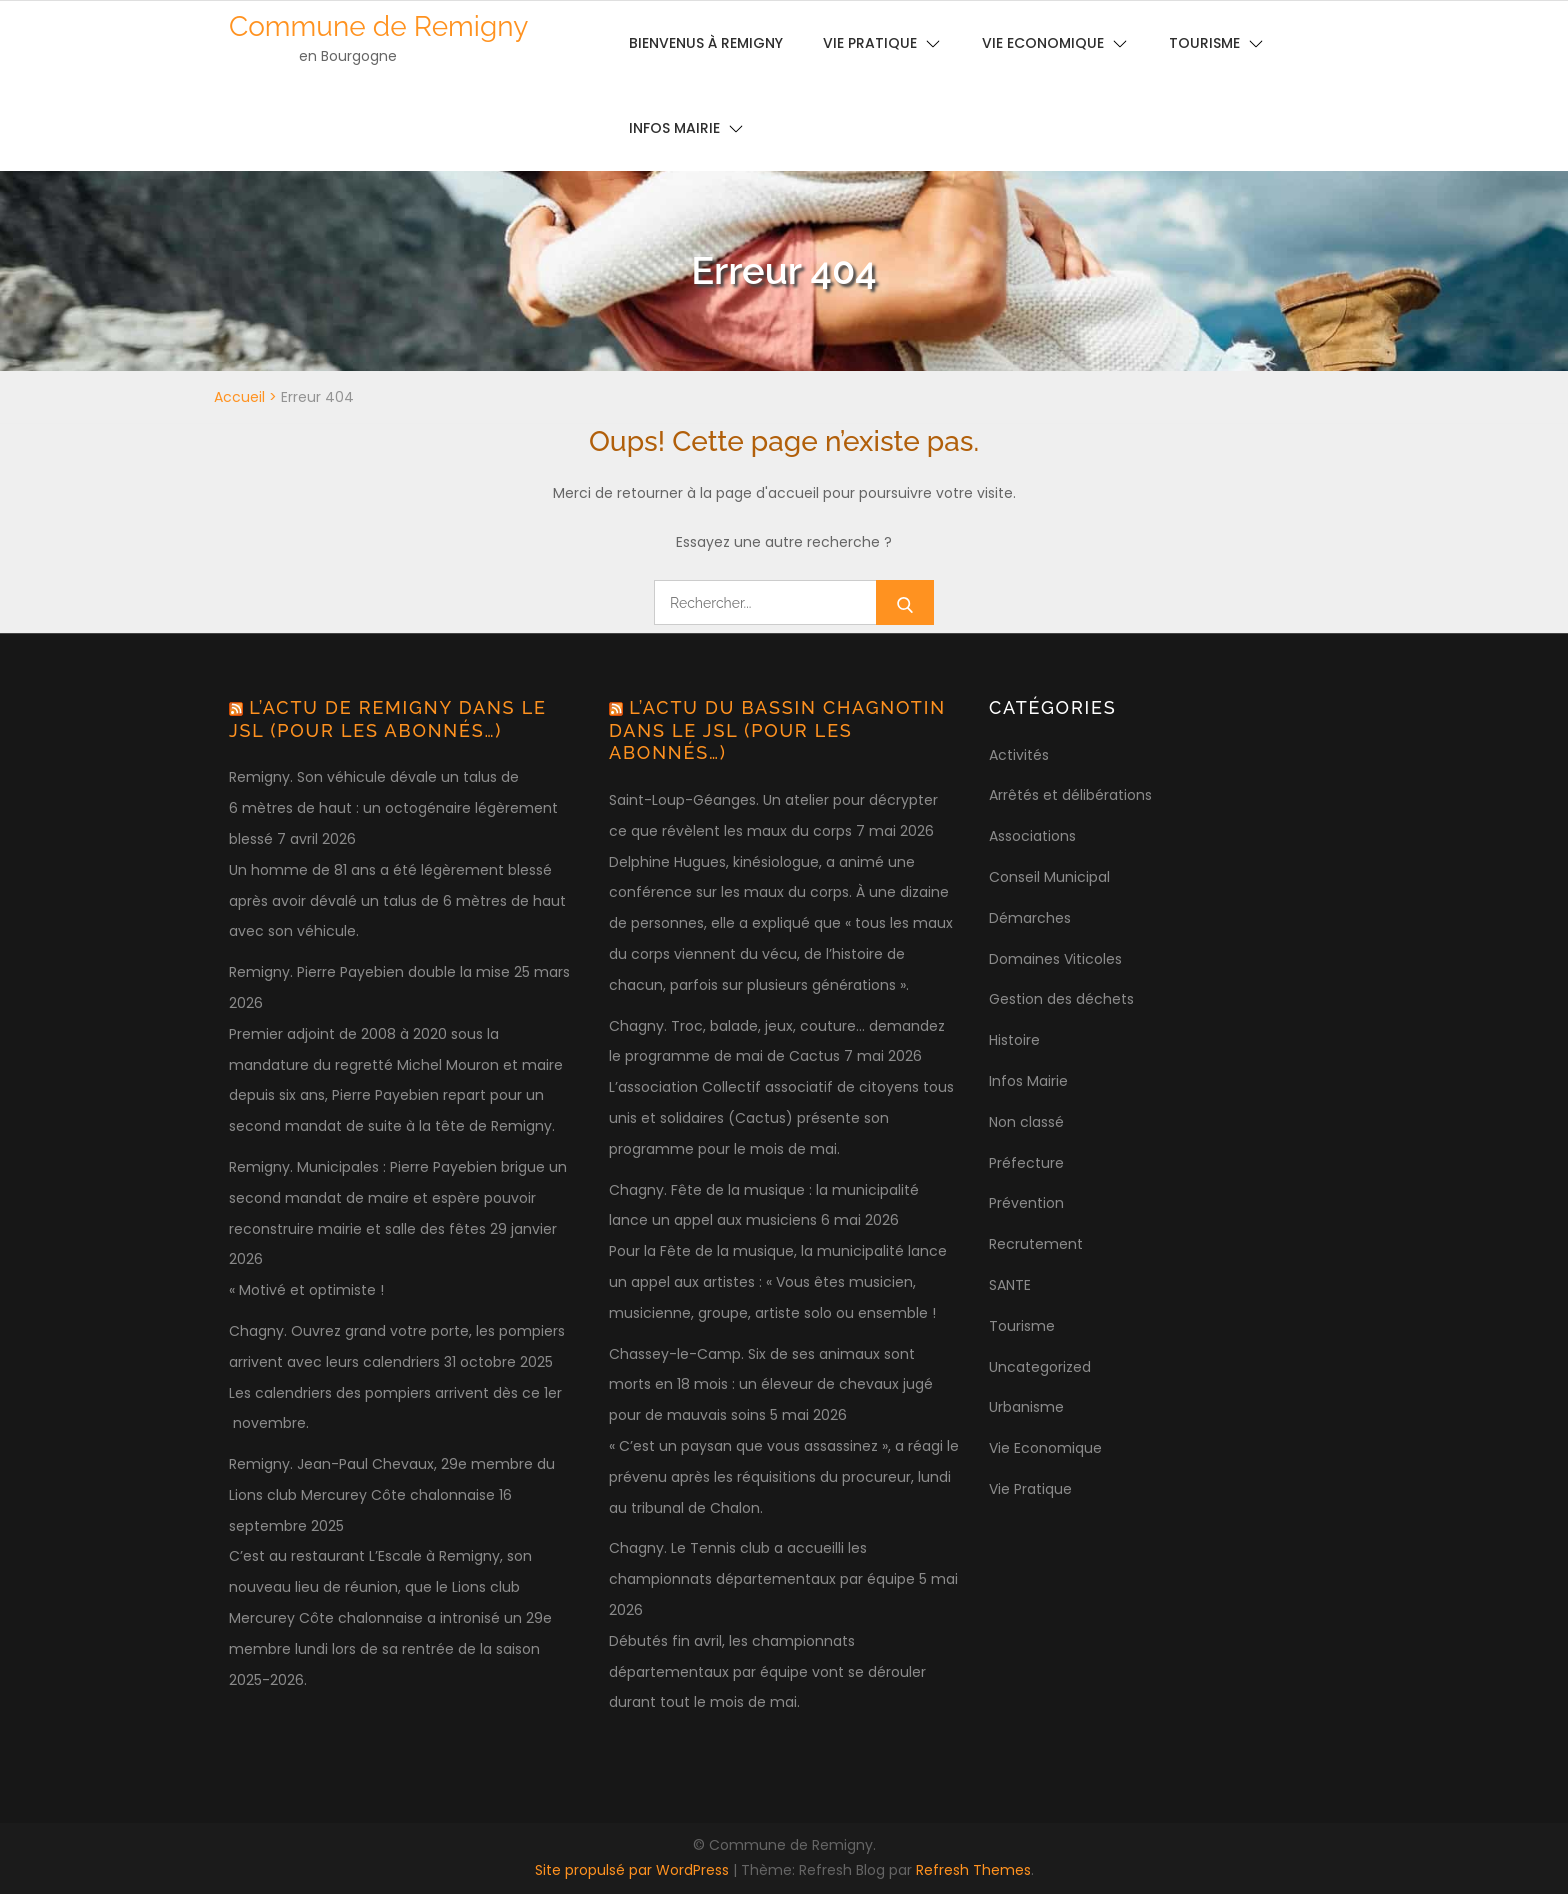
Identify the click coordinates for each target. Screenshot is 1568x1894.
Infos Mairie (674, 128)
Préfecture (1026, 1163)
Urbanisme (1026, 1407)
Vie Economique (1045, 1448)
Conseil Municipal (1049, 877)
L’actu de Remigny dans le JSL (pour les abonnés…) (388, 719)
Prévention (1026, 1203)
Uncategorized (1040, 1367)
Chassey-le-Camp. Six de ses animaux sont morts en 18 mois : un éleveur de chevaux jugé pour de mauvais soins (771, 1385)
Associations (1032, 836)
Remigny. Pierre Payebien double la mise (369, 972)
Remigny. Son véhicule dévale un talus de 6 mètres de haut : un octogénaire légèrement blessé (393, 808)
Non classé (1026, 1122)
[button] (1525, 28)
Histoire (1014, 1040)
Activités (1019, 755)
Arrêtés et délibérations (1070, 795)
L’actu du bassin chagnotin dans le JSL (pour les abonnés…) (777, 730)
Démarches (1030, 918)
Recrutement (1036, 1244)
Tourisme (1022, 1326)
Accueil (239, 397)
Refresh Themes (973, 1870)
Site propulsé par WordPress (634, 1870)
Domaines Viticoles (1055, 959)
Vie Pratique (1030, 1489)
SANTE (1010, 1285)
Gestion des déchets (1061, 999)
